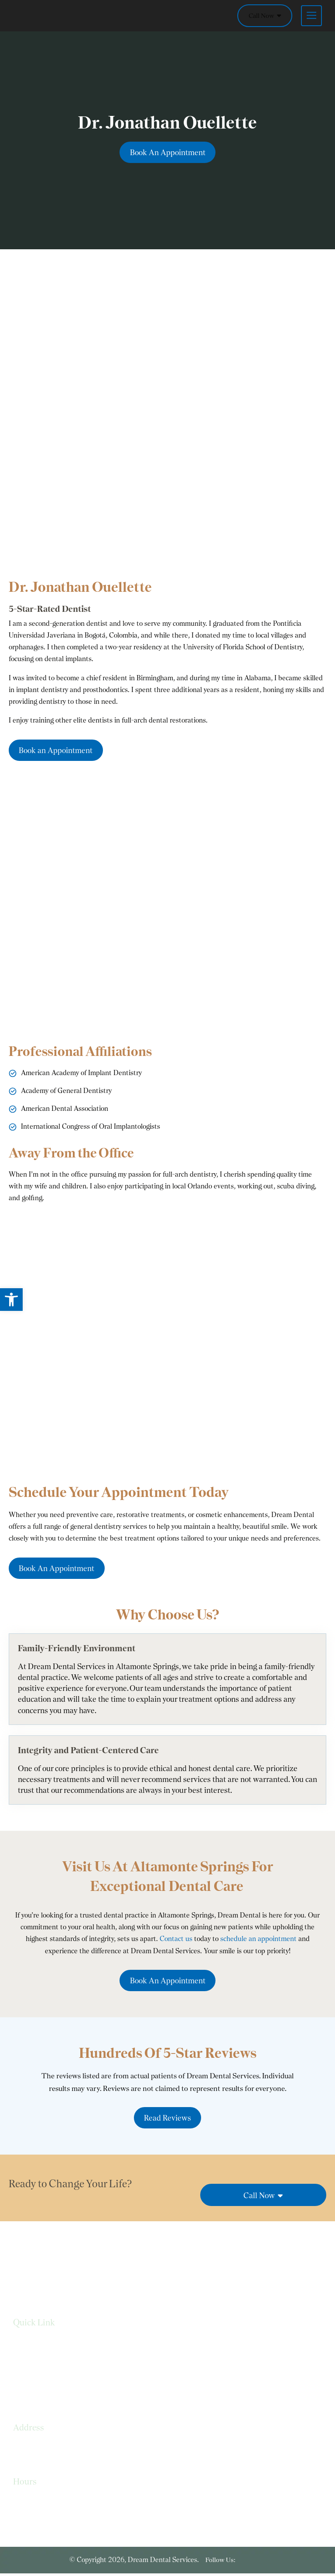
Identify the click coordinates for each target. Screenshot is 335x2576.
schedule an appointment (258, 1940)
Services (25, 2346)
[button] (11, 1299)
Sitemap (25, 2398)
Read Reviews (167, 2120)
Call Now (265, 16)
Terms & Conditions (43, 2381)
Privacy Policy (33, 2363)
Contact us (176, 1940)
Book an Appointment (57, 750)
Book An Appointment (167, 152)
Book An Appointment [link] (167, 1983)
